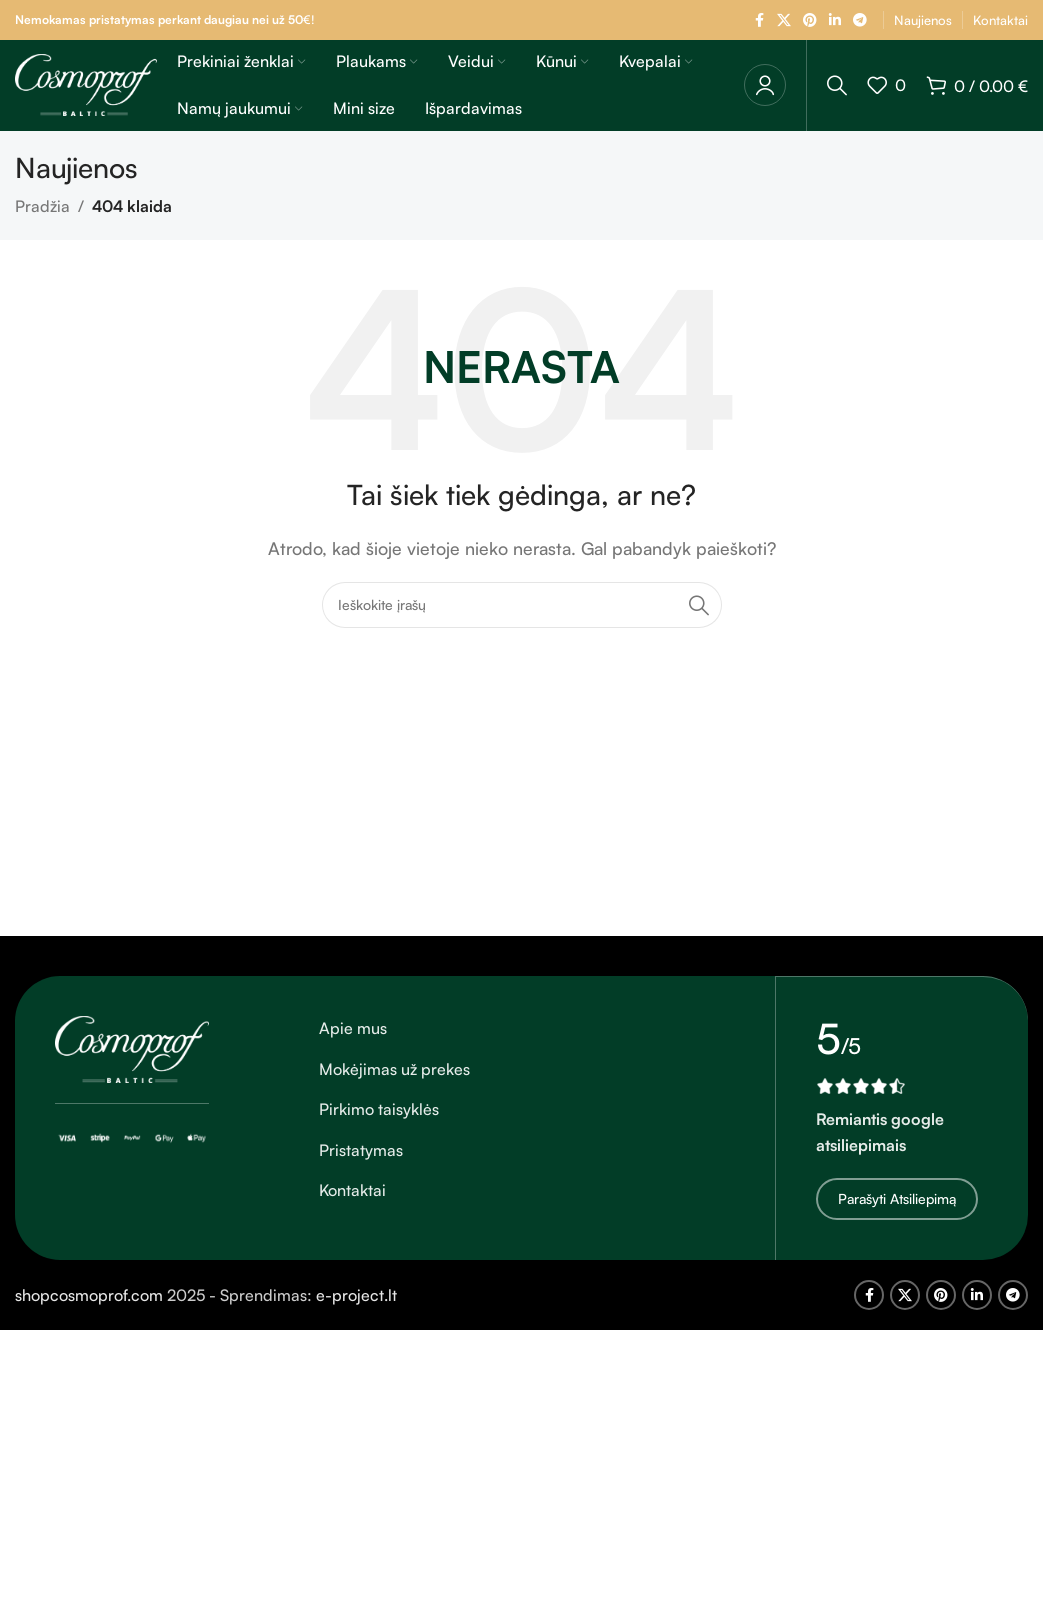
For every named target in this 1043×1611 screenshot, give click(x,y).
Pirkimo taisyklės (379, 1121)
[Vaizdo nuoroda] (132, 1059)
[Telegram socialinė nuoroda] (860, 20)
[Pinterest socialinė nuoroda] (810, 20)
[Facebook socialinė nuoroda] (759, 20)
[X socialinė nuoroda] (784, 20)
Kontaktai (352, 1202)
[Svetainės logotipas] (86, 89)
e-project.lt (356, 1305)
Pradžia (42, 218)
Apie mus (353, 1040)
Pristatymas (361, 1161)
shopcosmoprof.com (89, 1305)
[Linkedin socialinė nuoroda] (835, 20)
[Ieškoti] (837, 91)
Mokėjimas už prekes (394, 1080)
